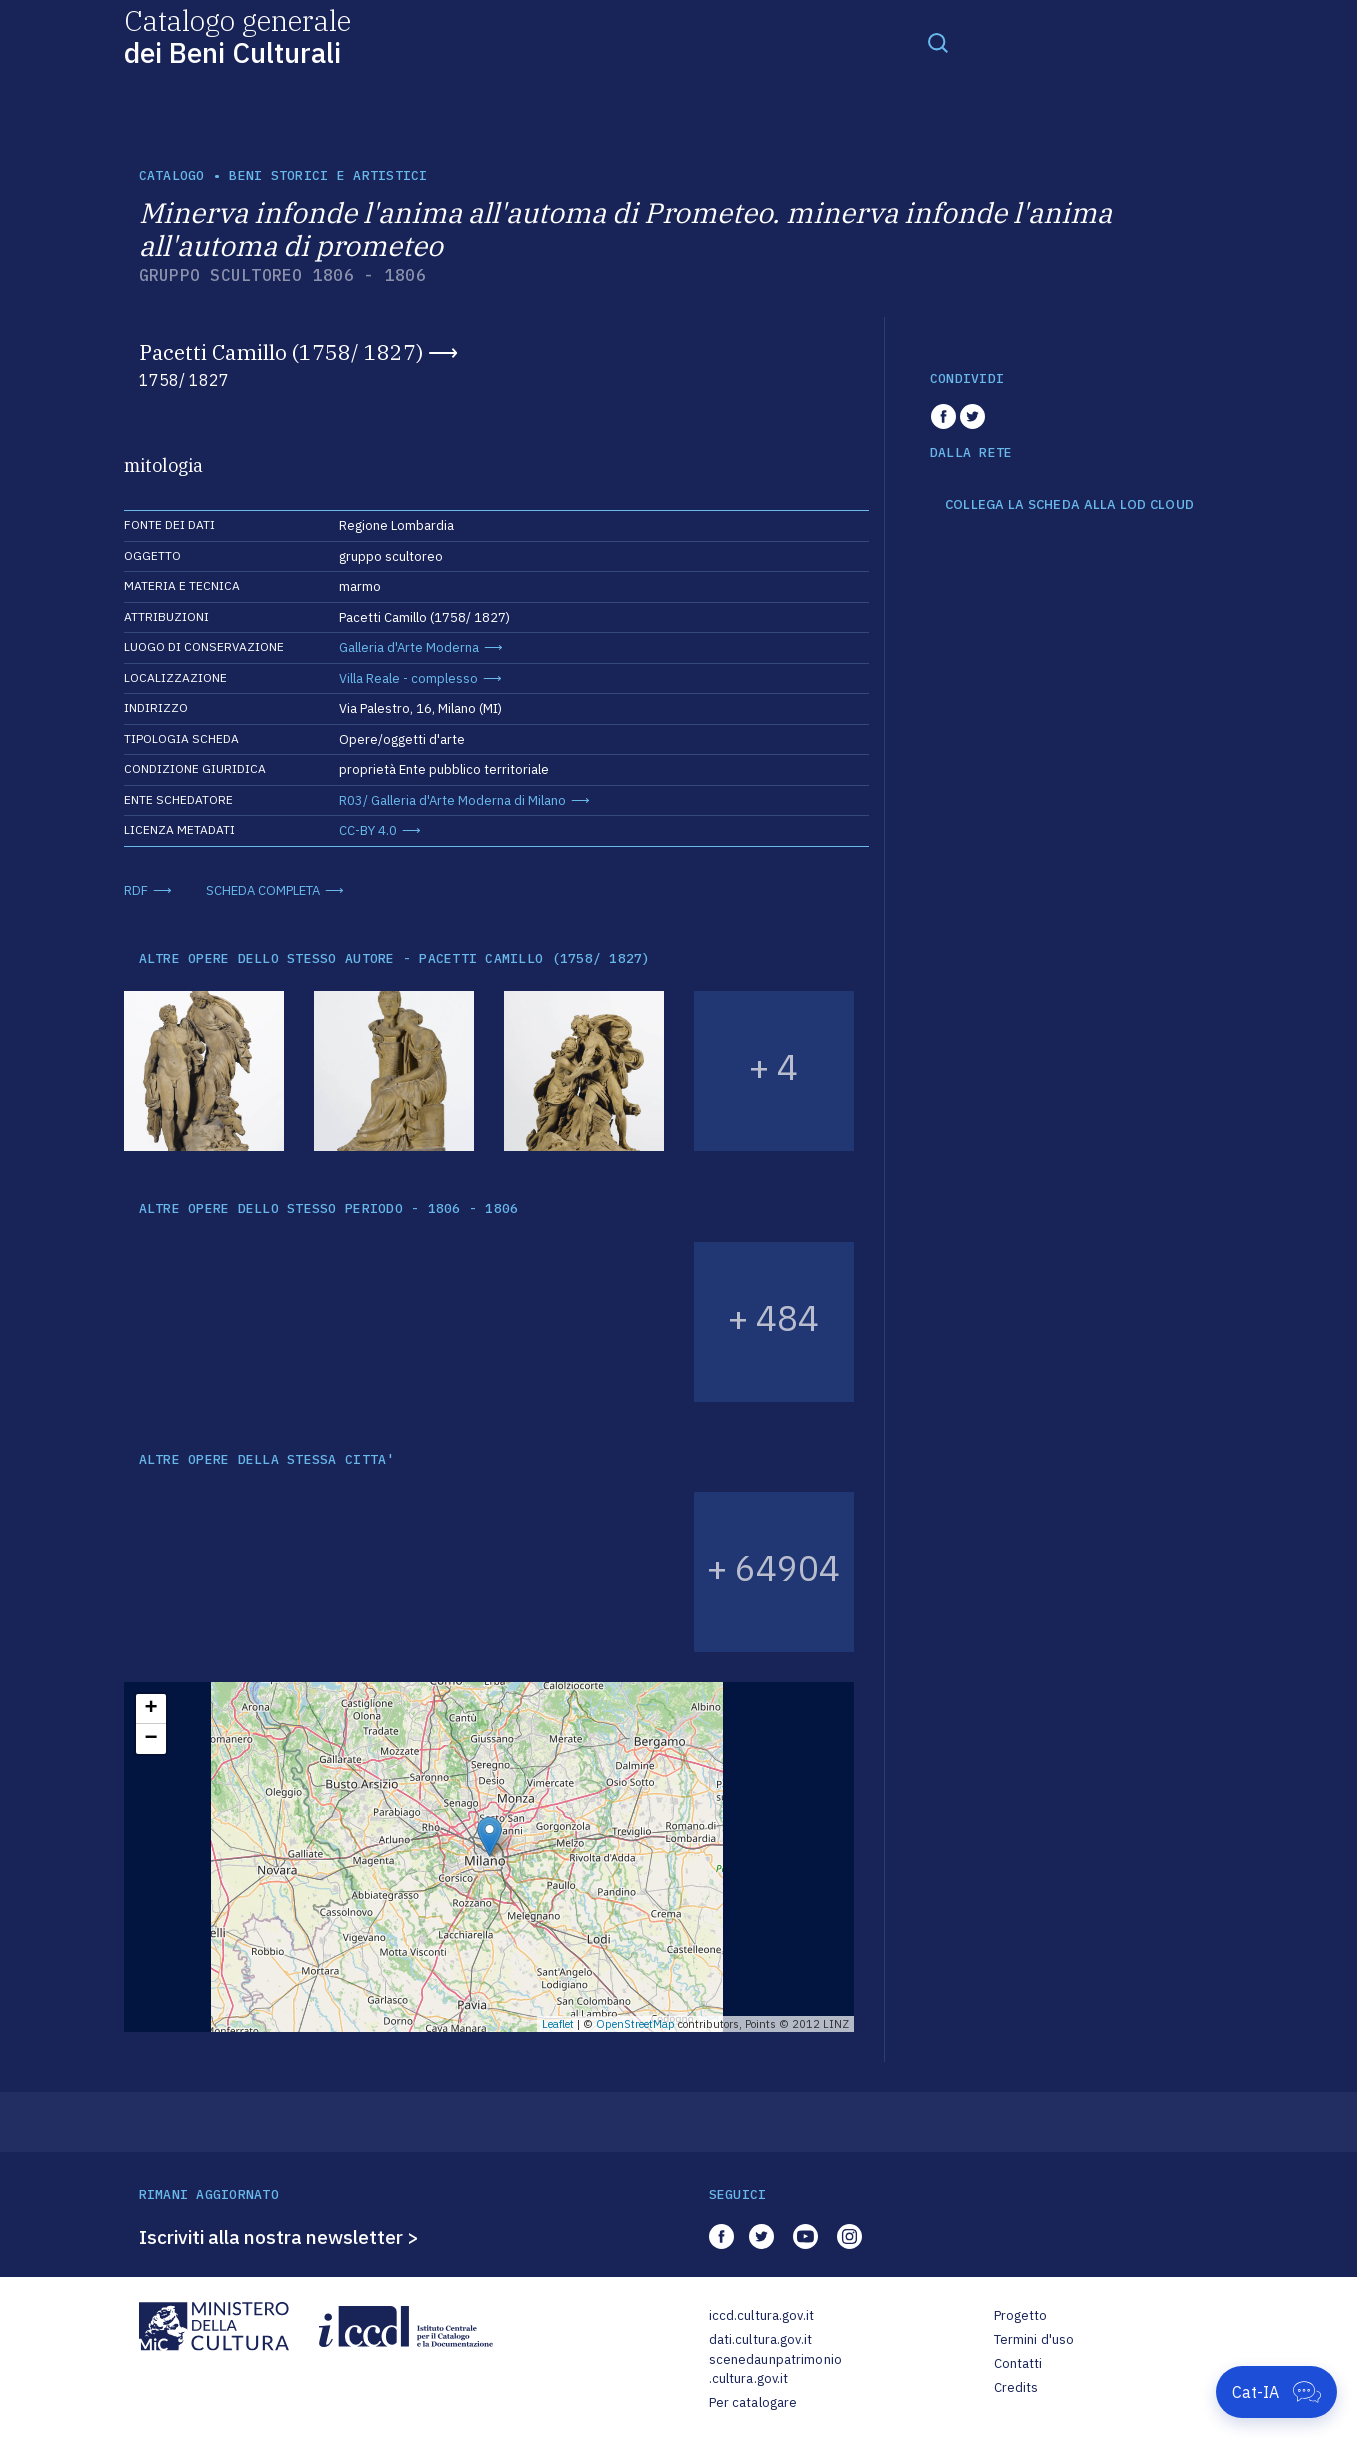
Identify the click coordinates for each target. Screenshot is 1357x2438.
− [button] (150, 1739)
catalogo (172, 175)
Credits (1016, 2387)
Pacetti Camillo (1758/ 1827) (281, 352)
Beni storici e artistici (328, 175)
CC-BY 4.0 (368, 830)
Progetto (1021, 2315)
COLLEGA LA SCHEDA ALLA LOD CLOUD (1069, 505)
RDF (136, 890)
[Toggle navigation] (938, 42)
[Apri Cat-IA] (1276, 2392)
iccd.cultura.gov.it (761, 2315)
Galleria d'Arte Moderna (409, 647)
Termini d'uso (1034, 2339)
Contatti (1018, 2363)
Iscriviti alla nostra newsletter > (279, 2237)
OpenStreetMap (635, 2024)
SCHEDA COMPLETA (263, 890)
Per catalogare (753, 2402)
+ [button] (150, 1709)
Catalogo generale (237, 35)
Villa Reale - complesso (408, 678)
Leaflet (558, 2024)
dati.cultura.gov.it (760, 2339)
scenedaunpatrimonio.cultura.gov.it (775, 2369)
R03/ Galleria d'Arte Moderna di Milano (452, 800)
